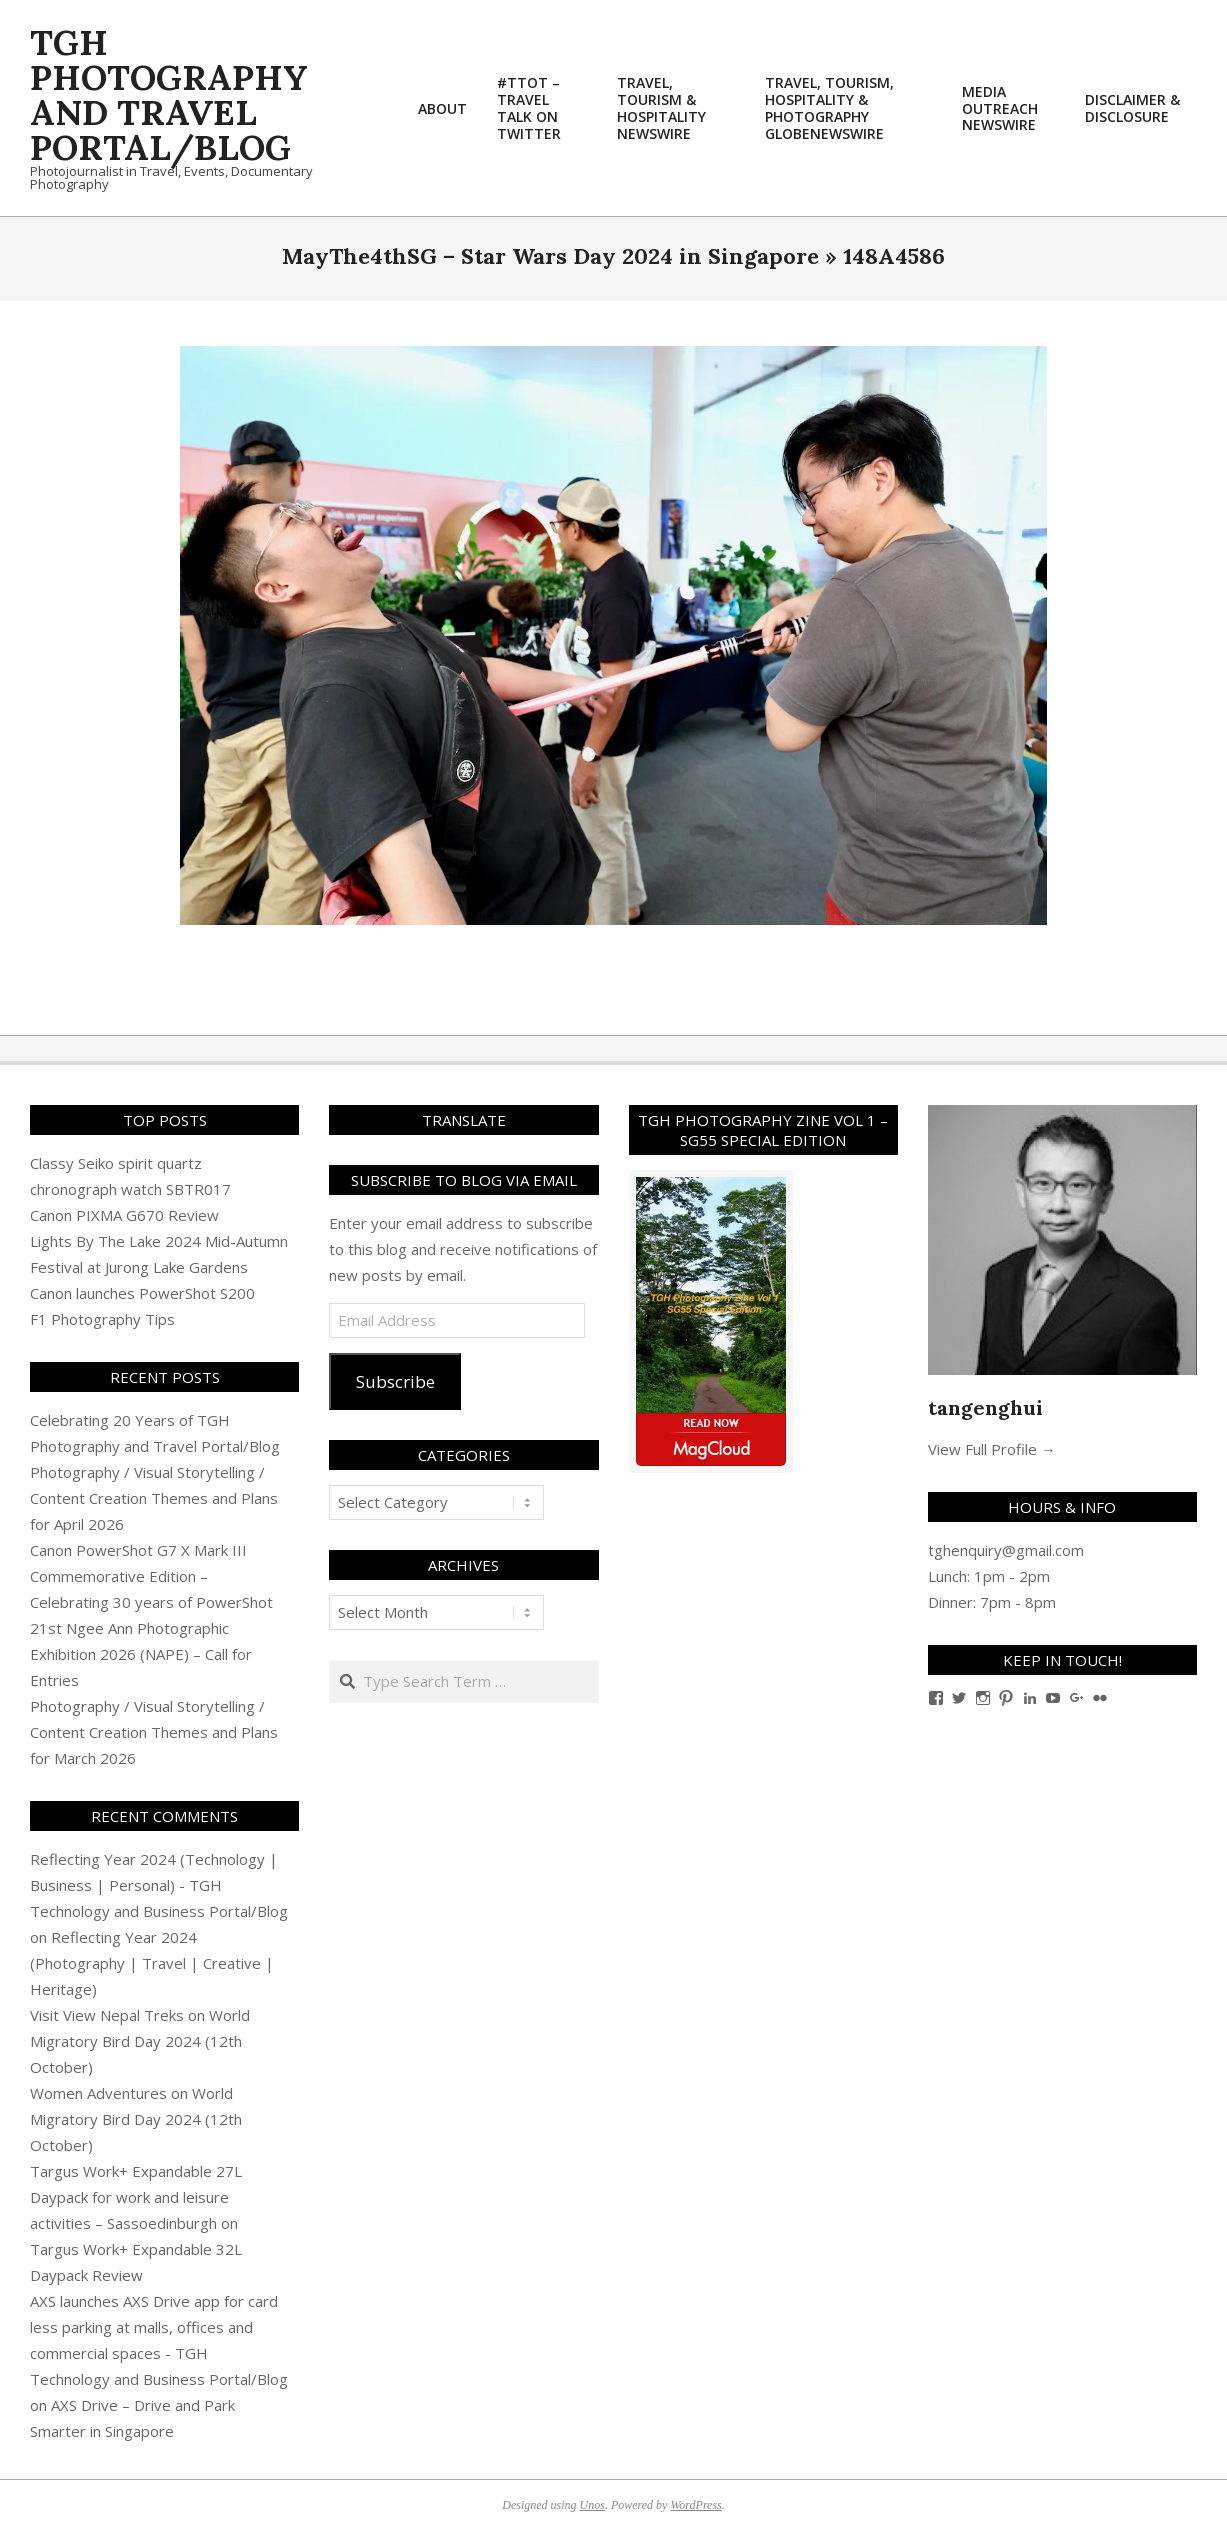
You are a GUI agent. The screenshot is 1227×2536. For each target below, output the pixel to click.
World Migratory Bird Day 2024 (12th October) (140, 2041)
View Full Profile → (992, 1449)
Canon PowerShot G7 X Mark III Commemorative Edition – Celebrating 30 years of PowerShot (151, 1576)
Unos (592, 2505)
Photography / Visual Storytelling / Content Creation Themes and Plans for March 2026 (154, 1732)
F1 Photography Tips (102, 1319)
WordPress (695, 2505)
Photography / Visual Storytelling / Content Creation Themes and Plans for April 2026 (154, 1498)
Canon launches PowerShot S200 (142, 1293)
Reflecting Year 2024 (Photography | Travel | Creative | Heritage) (152, 1963)
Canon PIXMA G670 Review (124, 1215)
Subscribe (395, 1381)
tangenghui (985, 1407)
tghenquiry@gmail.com (1006, 1550)
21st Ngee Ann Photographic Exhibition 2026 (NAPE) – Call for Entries (141, 1654)
